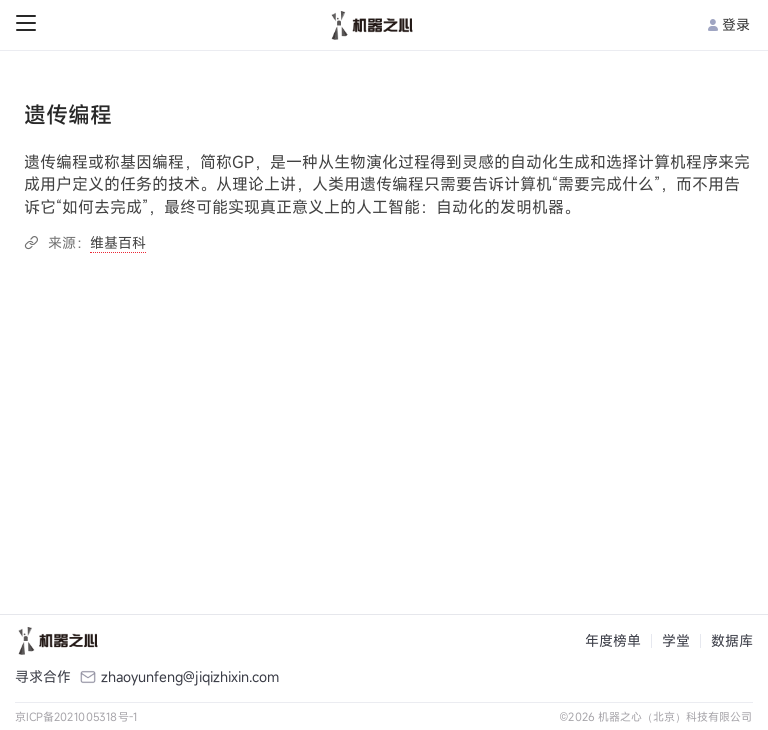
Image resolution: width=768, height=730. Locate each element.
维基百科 (118, 242)
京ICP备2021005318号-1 (76, 716)
